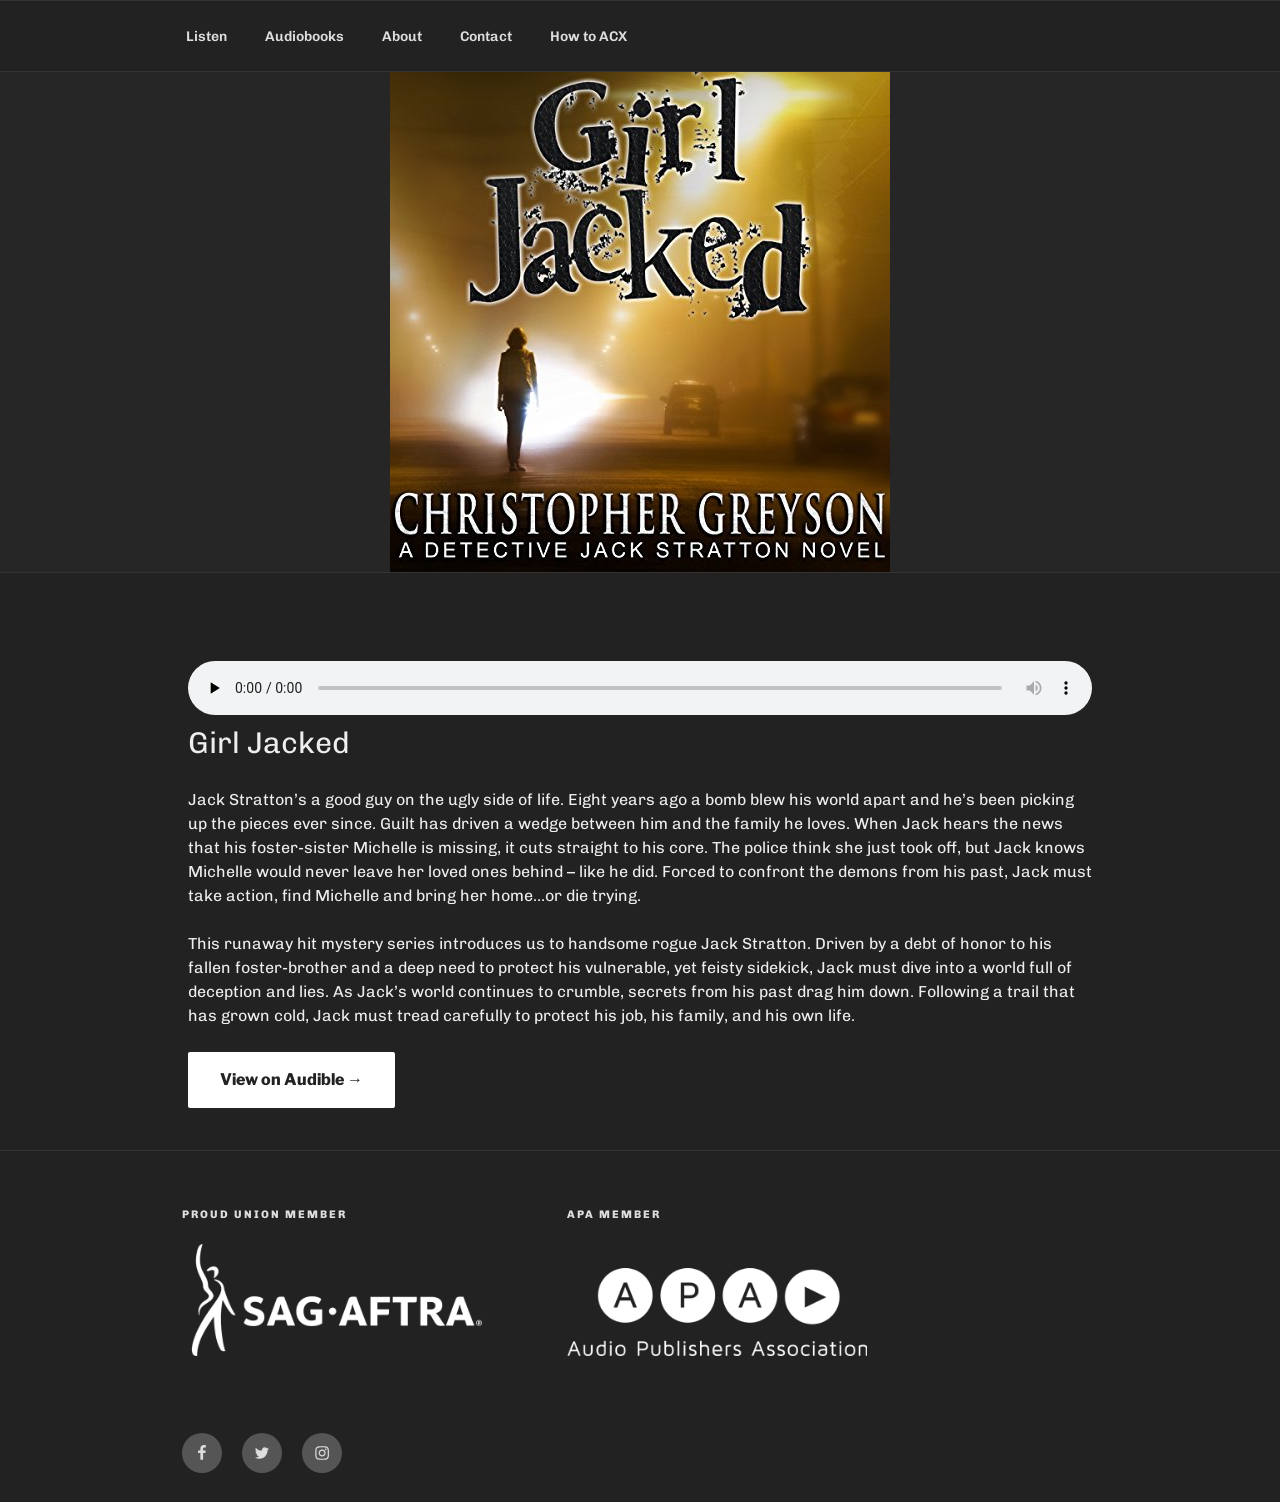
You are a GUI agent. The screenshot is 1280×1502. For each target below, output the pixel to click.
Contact (486, 36)
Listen (206, 36)
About (402, 36)
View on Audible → (291, 1079)
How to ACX (588, 36)
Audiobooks (304, 36)
